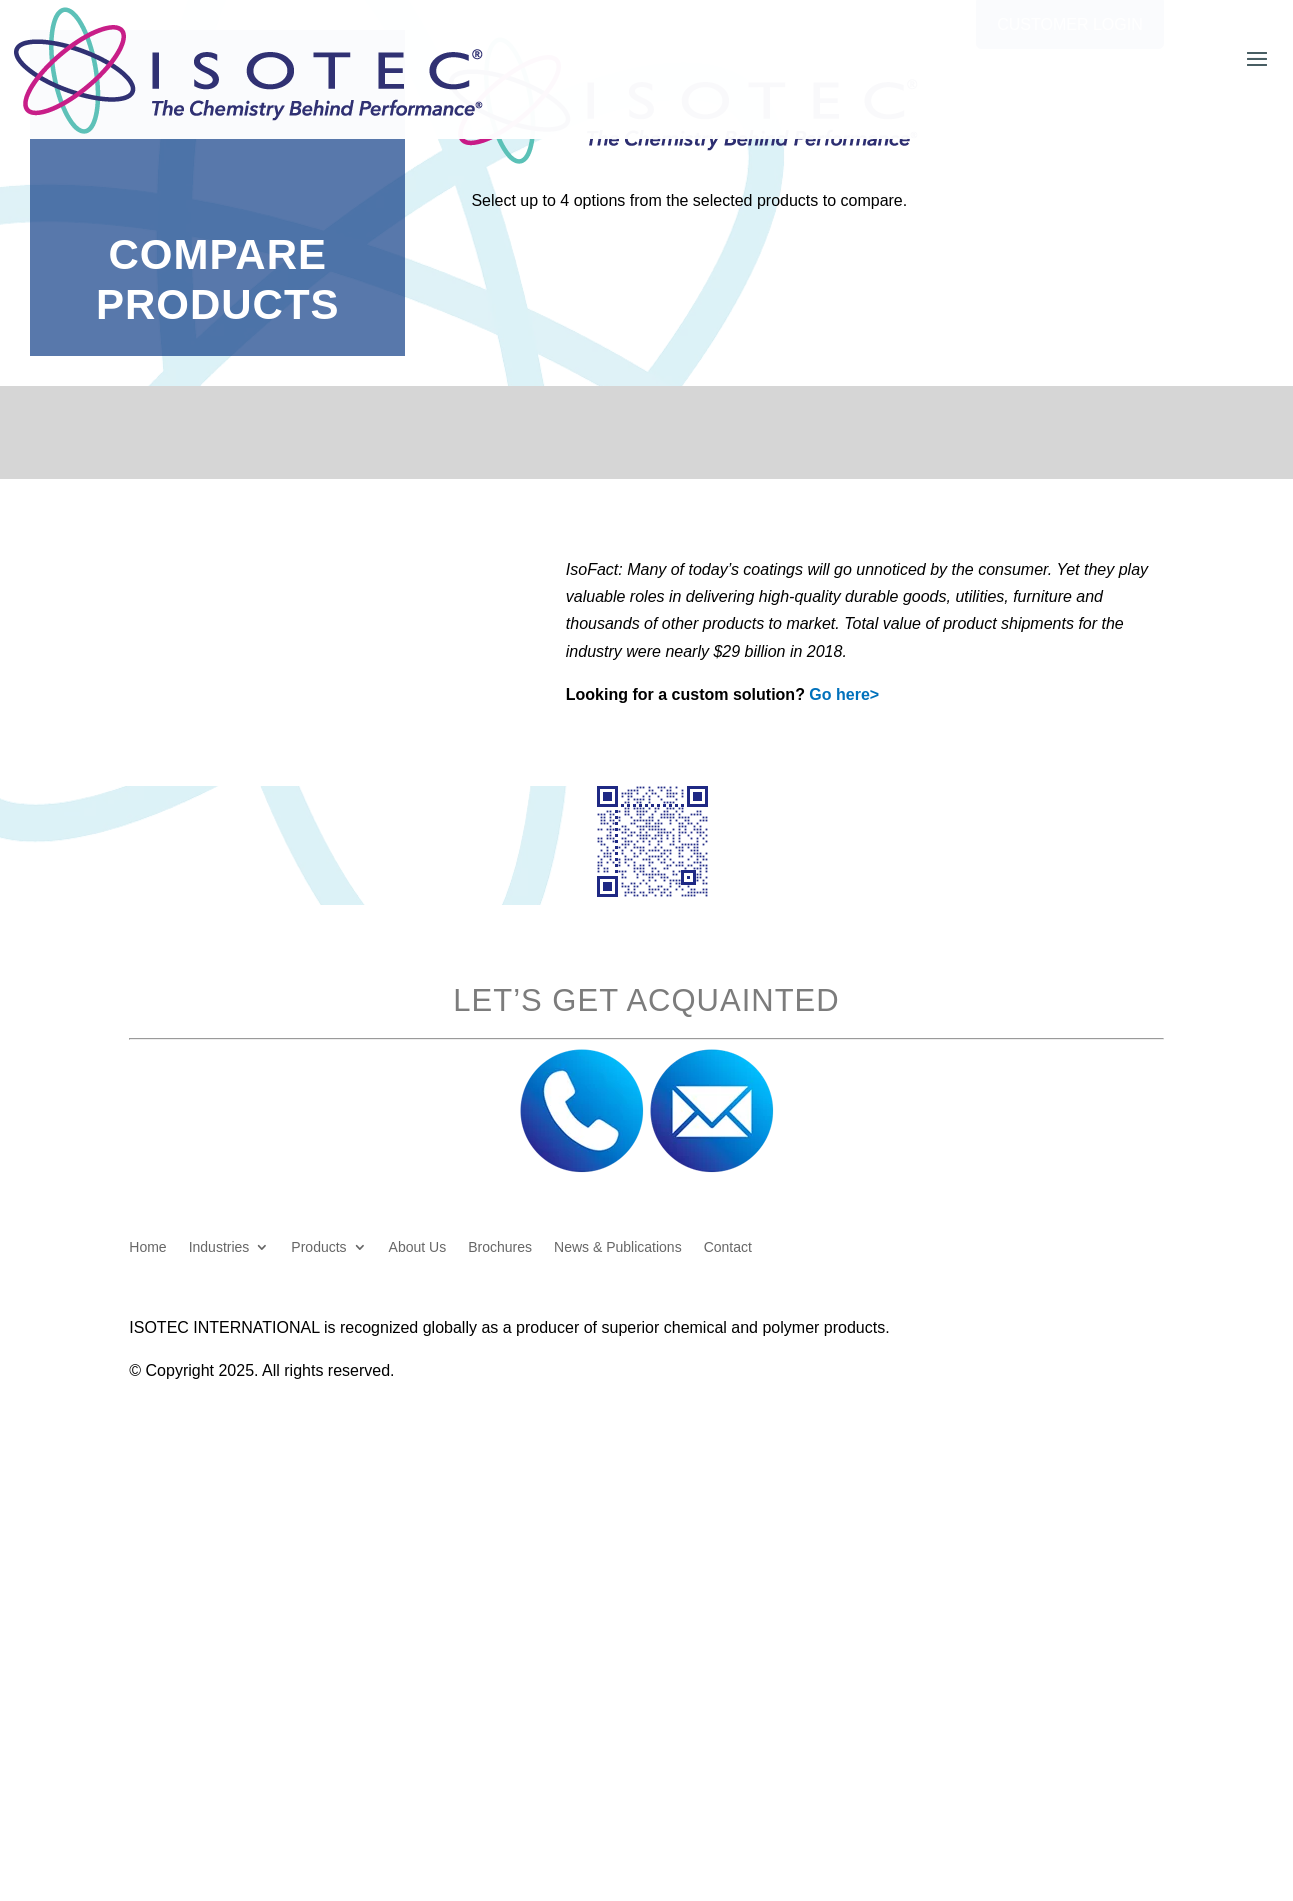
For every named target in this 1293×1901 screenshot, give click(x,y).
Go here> (844, 694)
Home (147, 1247)
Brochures (500, 1247)
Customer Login (1070, 24)
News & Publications (618, 1247)
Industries (219, 1247)
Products (318, 1247)
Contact (728, 1247)
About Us (418, 1247)
